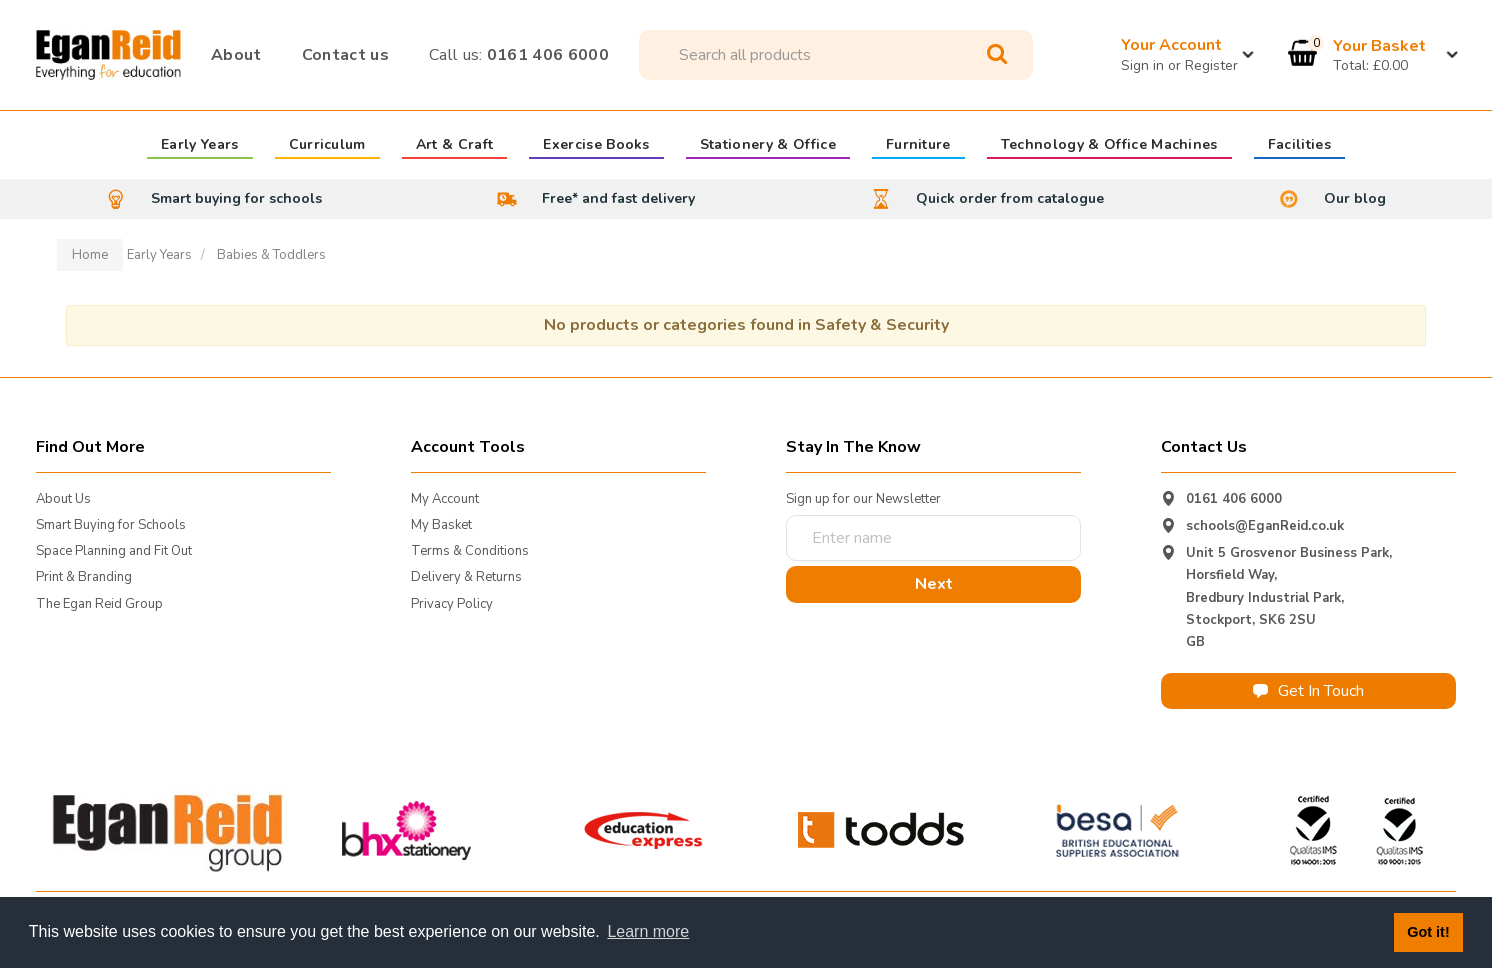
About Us (63, 499)
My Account (445, 499)
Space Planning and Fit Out (114, 551)
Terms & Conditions (470, 551)
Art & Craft (455, 146)
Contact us (345, 55)
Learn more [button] (648, 931)
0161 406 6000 (519, 55)
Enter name (791, 514)
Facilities (1299, 146)
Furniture (918, 146)
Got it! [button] (1428, 932)
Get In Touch (1308, 691)
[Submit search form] (997, 54)
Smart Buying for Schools (111, 525)
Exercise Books (596, 146)
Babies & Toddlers (271, 255)
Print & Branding (84, 577)
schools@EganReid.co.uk (1265, 526)
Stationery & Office (768, 146)
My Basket (441, 525)
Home (90, 255)
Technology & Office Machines (1109, 146)
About (236, 55)
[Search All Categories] (836, 55)
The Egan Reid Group (99, 604)
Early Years (200, 146)
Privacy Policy (452, 604)
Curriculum (327, 146)
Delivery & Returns (466, 577)
